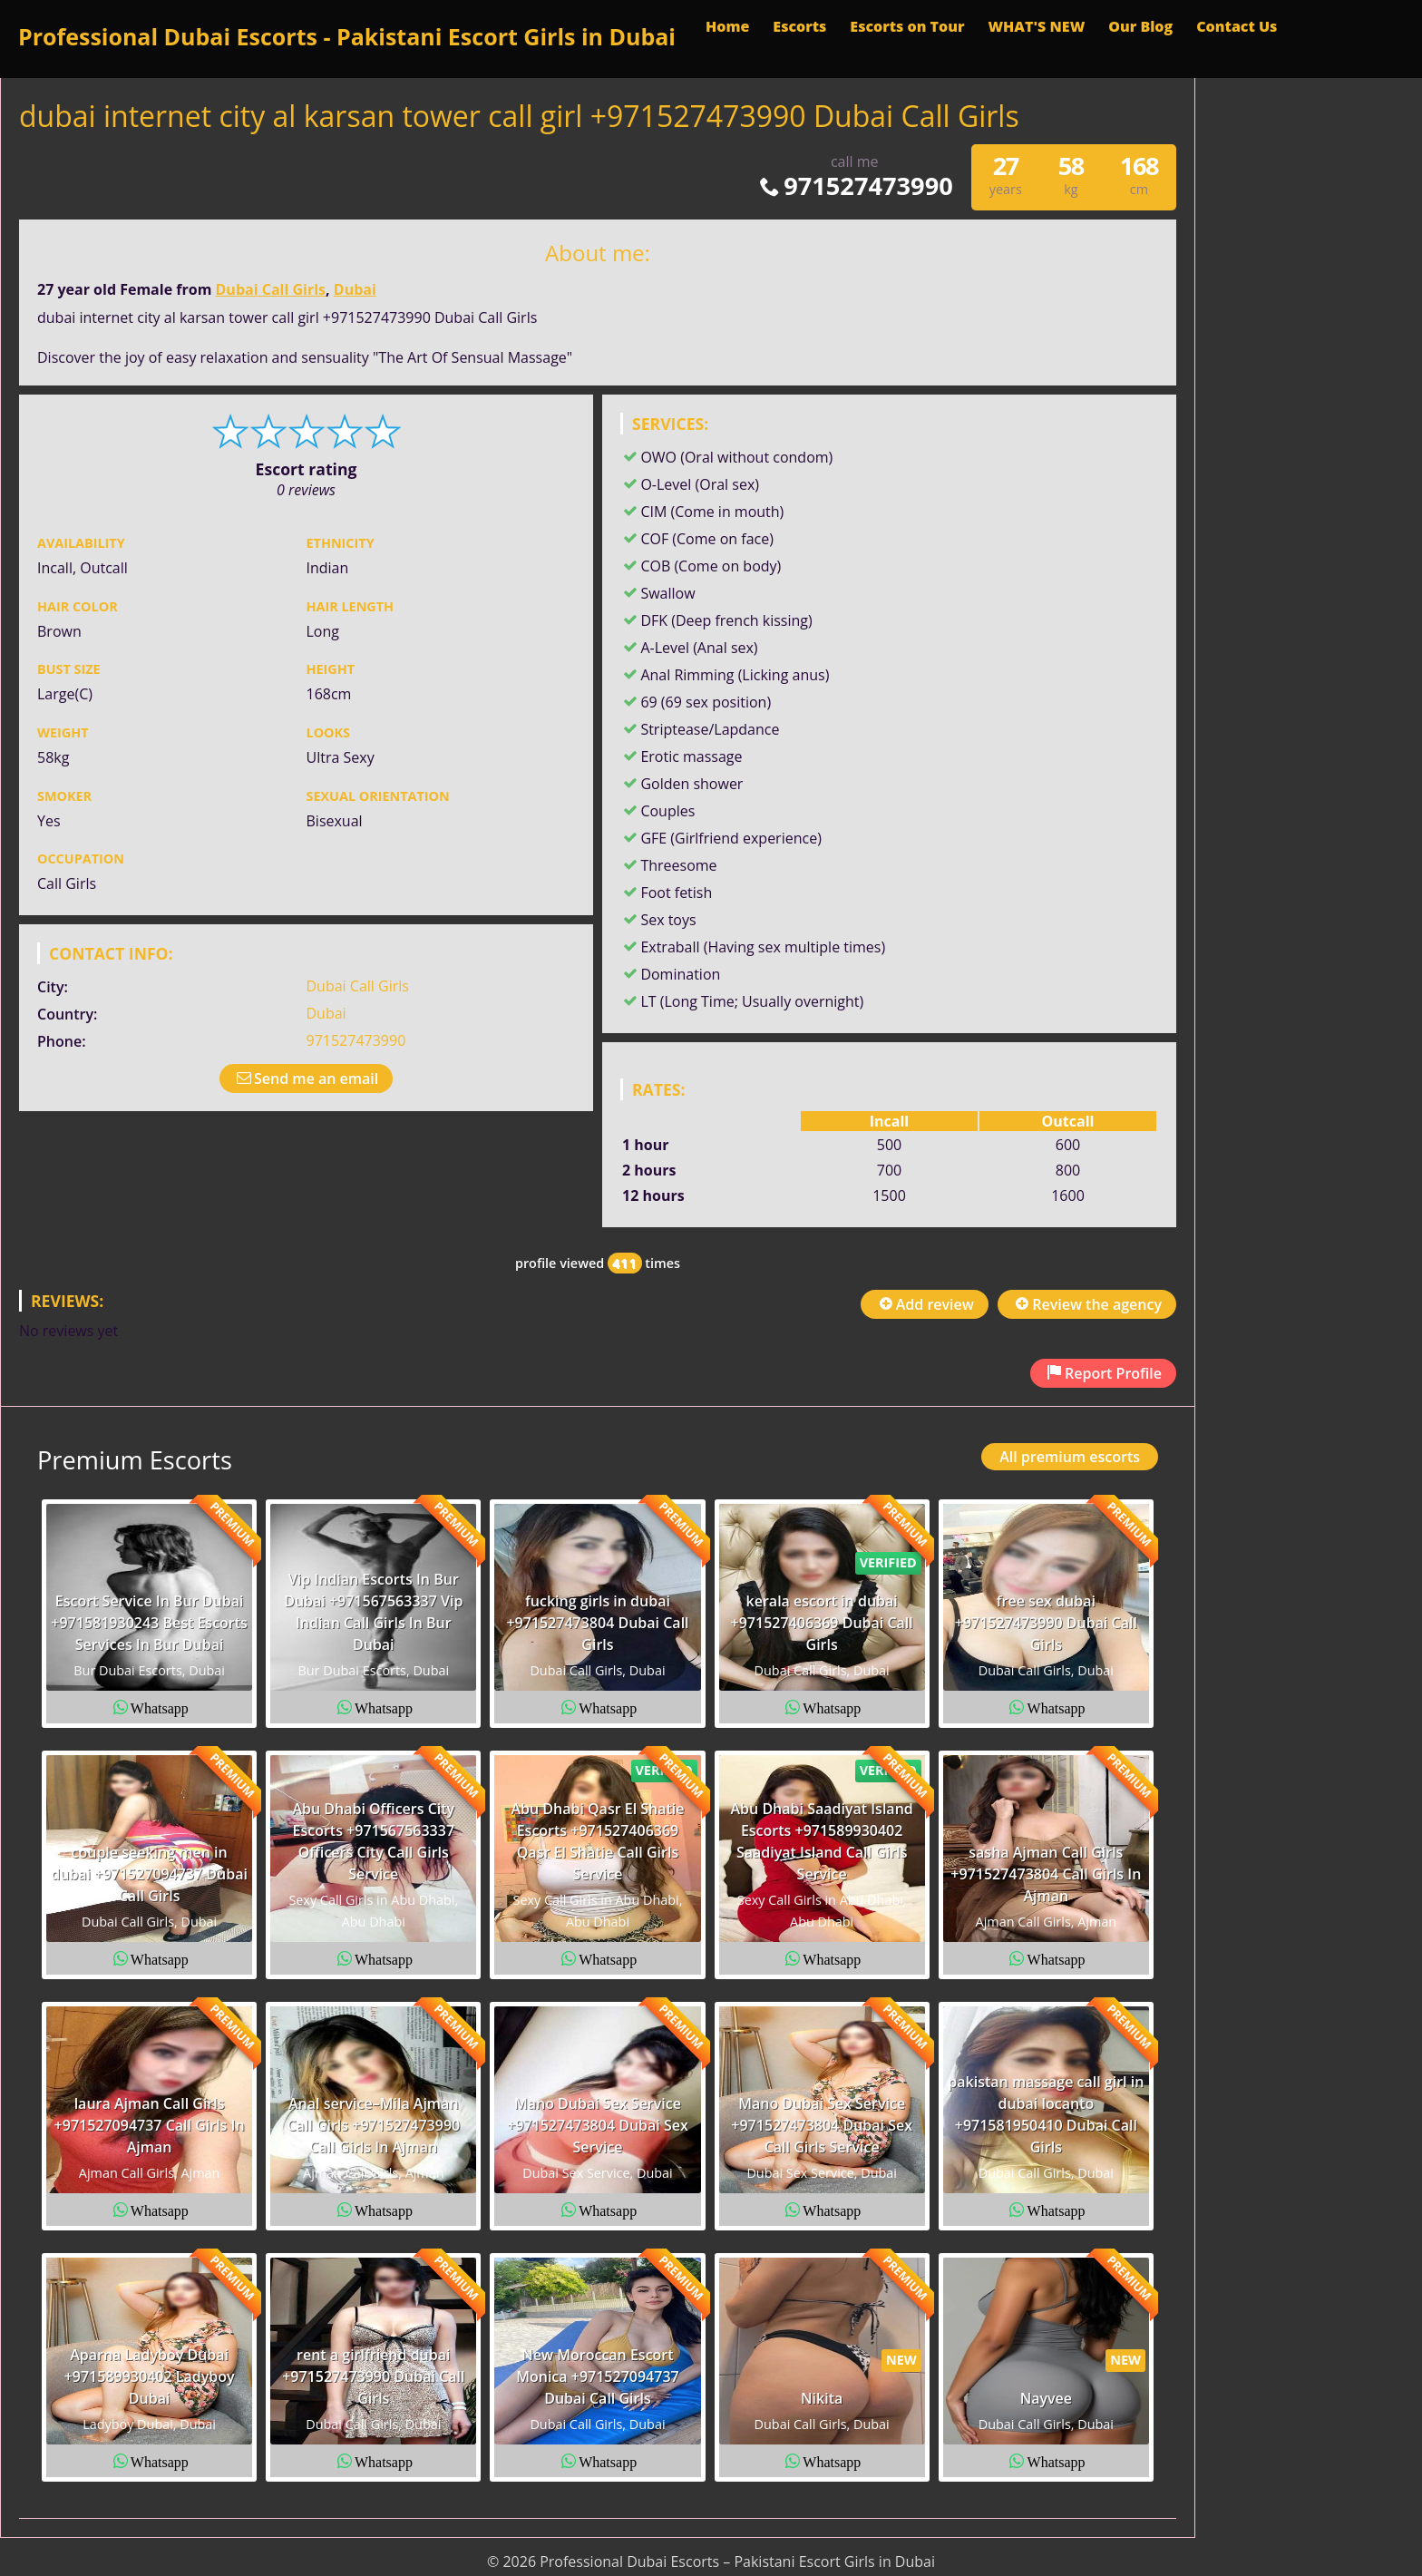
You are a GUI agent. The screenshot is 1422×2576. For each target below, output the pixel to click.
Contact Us (1236, 26)
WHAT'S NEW (1036, 26)
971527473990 (854, 185)
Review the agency (1087, 1304)
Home (727, 26)
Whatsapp (160, 1707)
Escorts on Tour (907, 26)
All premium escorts (1069, 1457)
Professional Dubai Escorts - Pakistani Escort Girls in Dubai (347, 36)
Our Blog (1140, 26)
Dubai (355, 289)
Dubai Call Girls (271, 289)
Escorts (799, 26)
